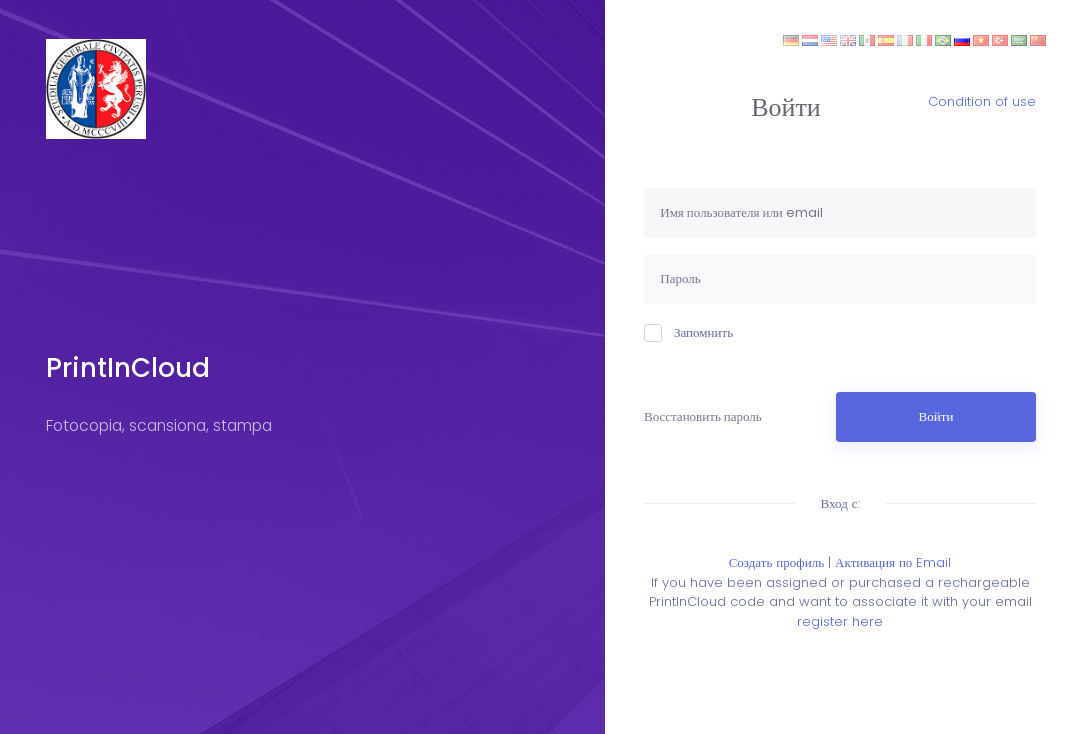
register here (840, 621)
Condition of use (982, 101)
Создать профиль (776, 562)
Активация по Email (893, 562)
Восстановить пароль (703, 416)
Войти (936, 416)
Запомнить (688, 332)
